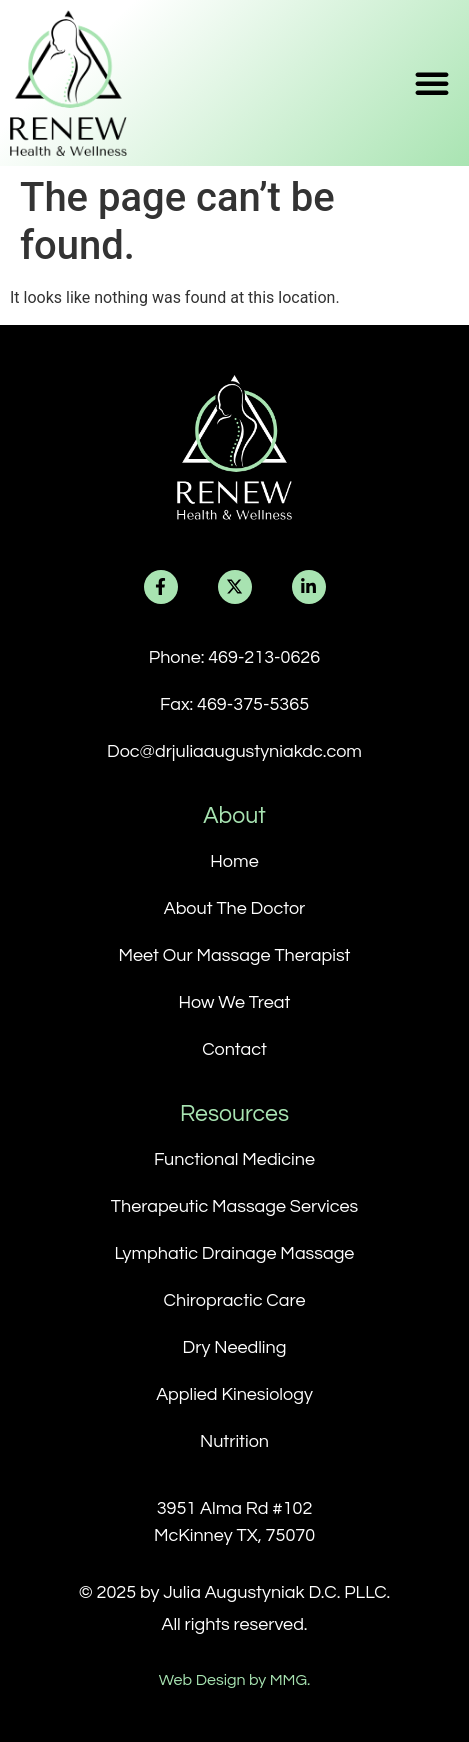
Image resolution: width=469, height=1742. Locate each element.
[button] (432, 83)
